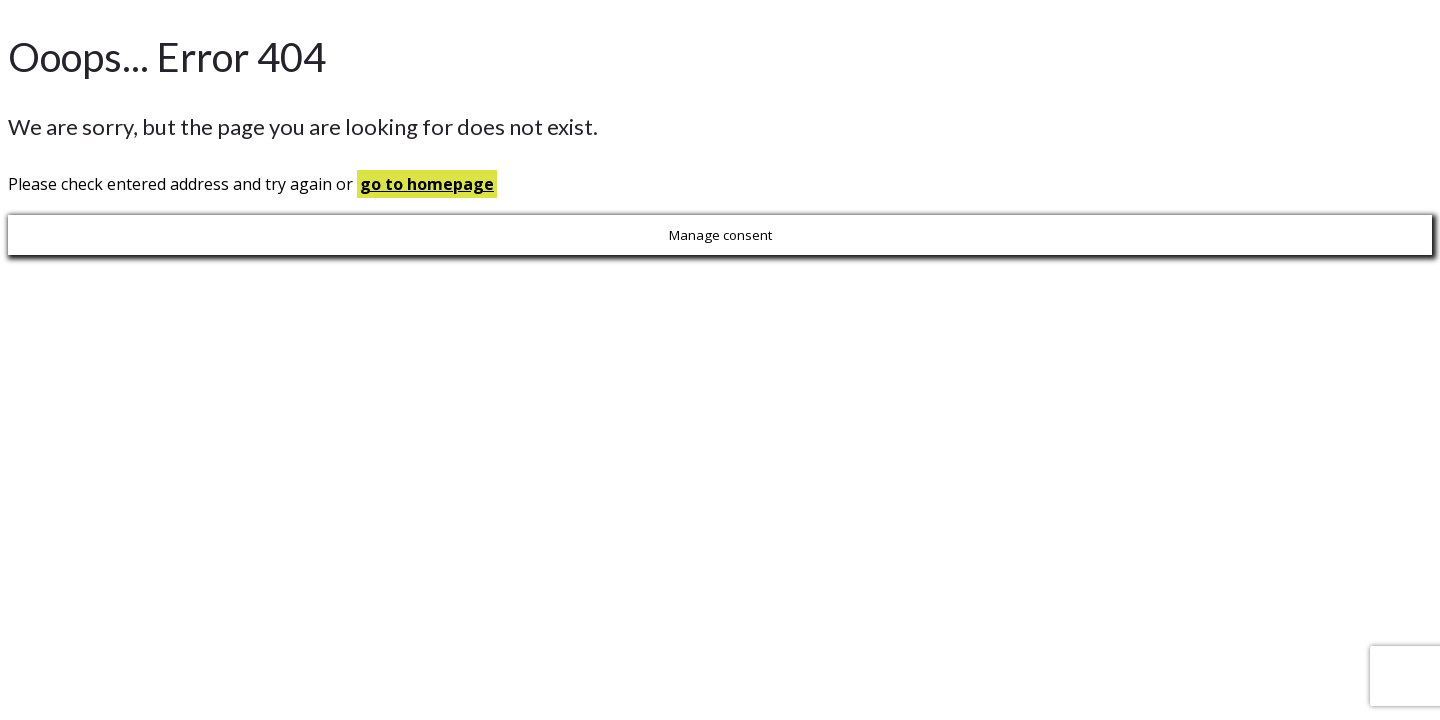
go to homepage (427, 184)
